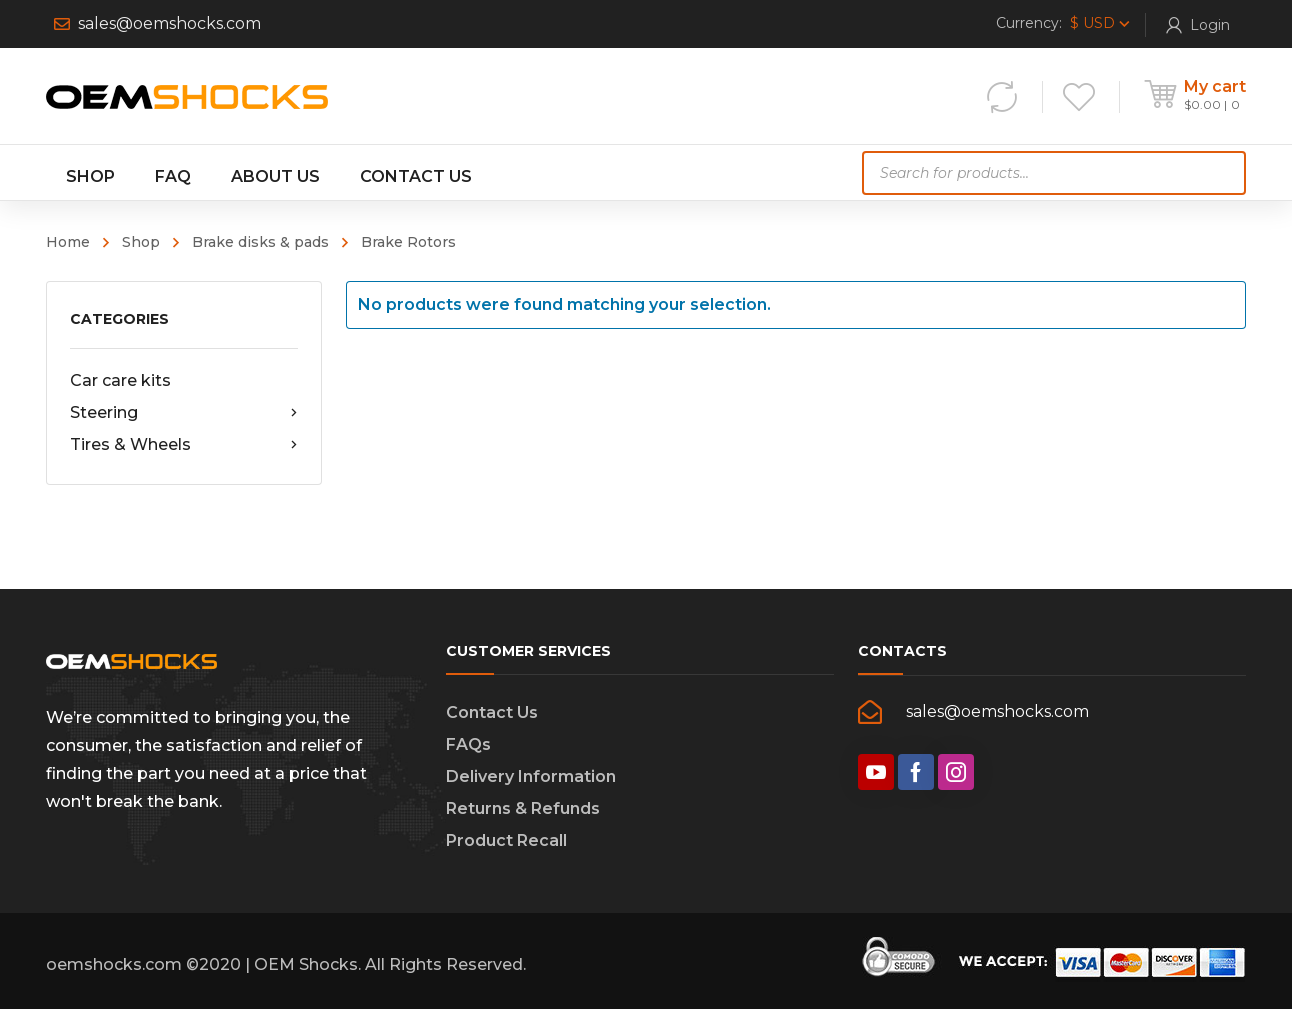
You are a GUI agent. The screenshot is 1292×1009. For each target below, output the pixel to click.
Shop (141, 242)
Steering (184, 413)
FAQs (468, 744)
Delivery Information (531, 776)
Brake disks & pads (260, 242)
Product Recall (506, 840)
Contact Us (492, 712)
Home (68, 242)
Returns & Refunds (523, 808)
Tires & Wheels (184, 445)
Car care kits (120, 380)
